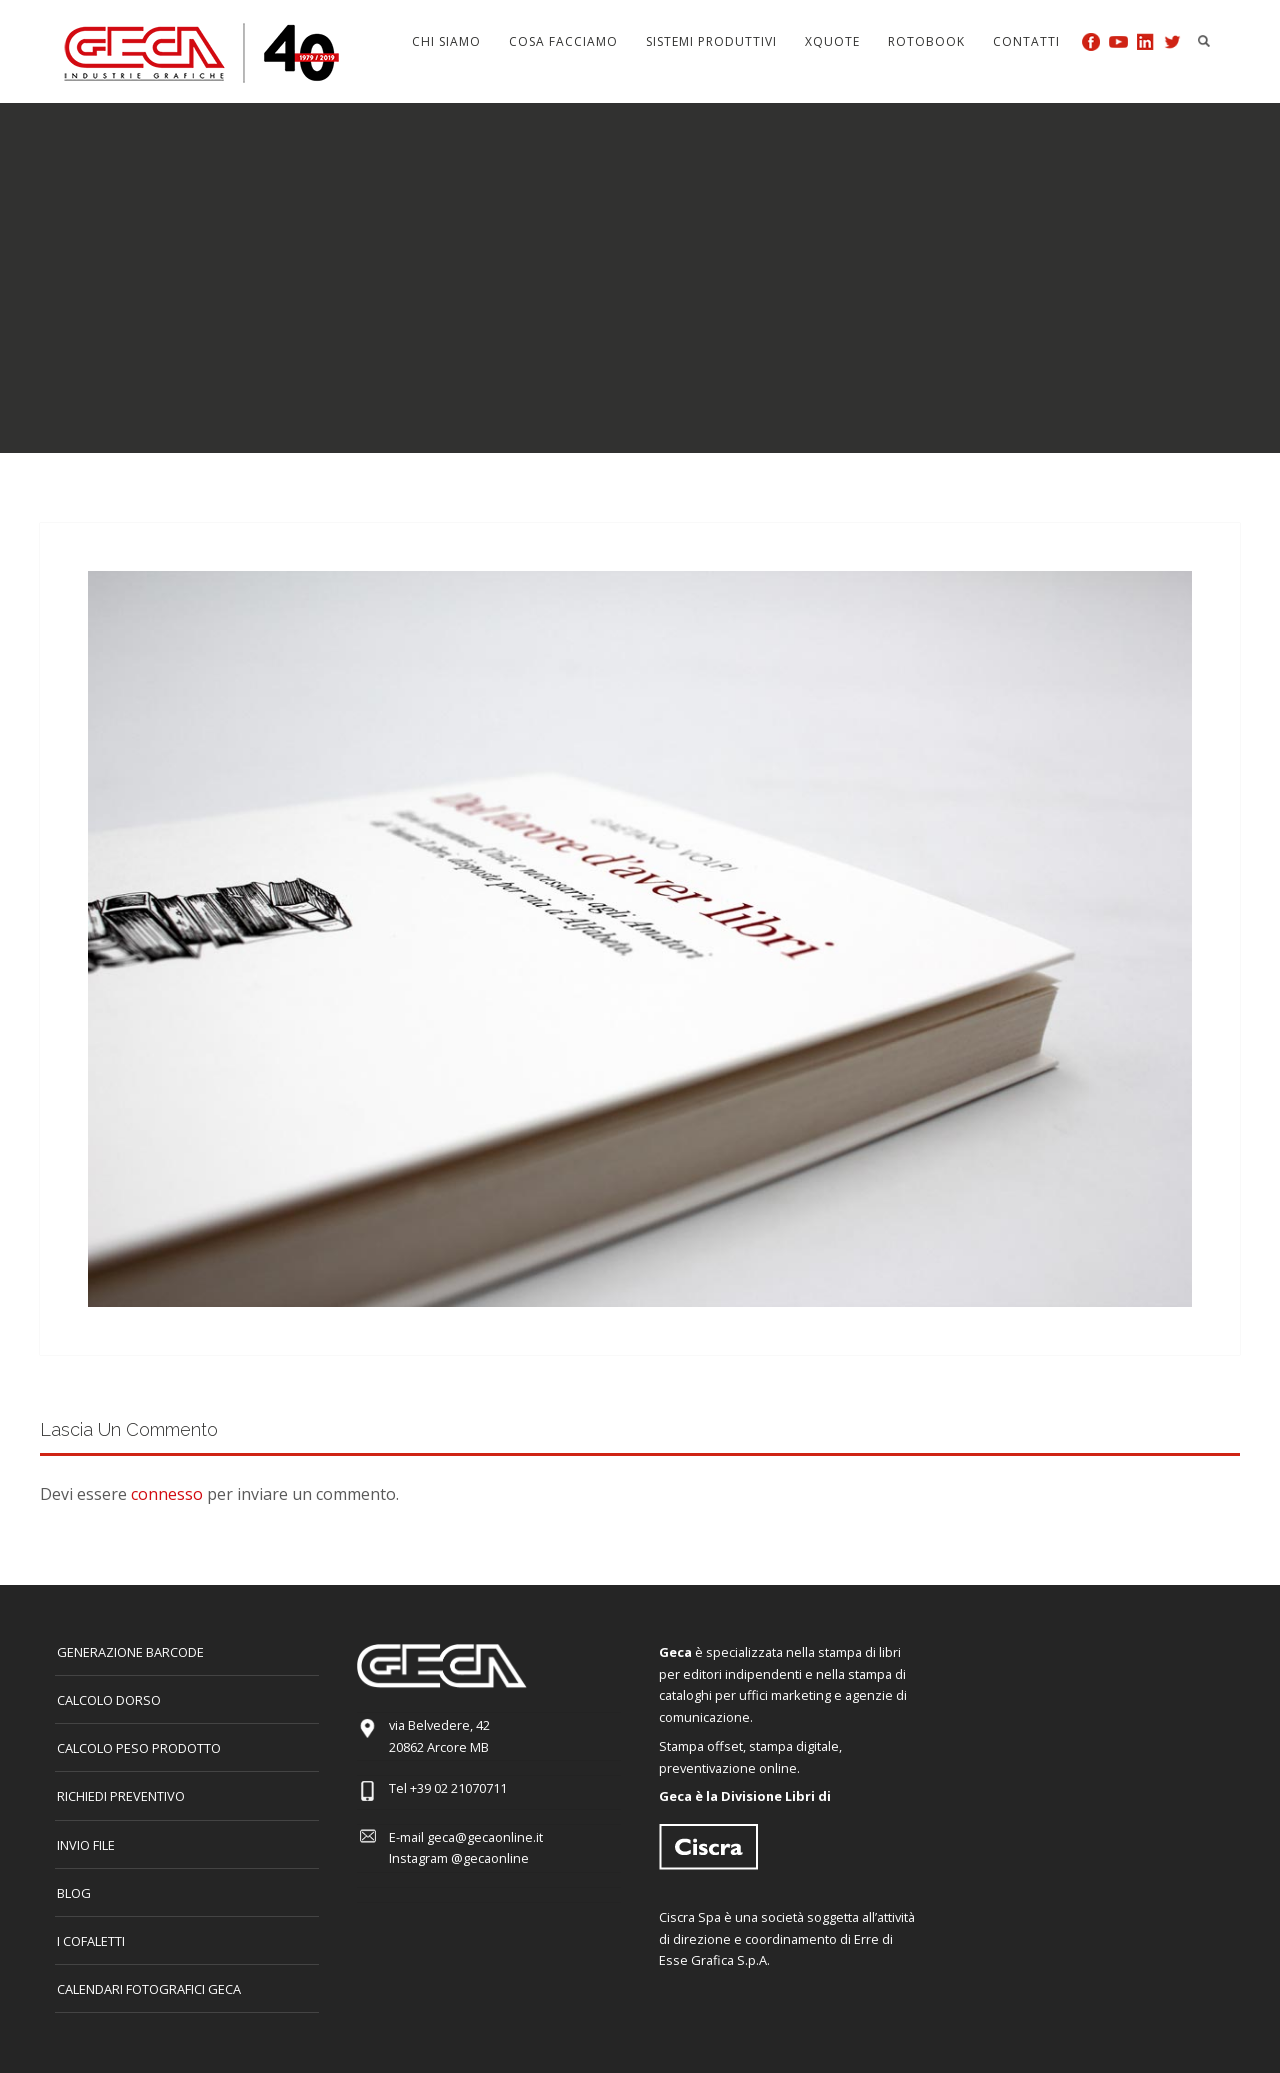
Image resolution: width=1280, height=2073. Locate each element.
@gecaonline (490, 1858)
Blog (74, 1893)
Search (1204, 41)
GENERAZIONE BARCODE (130, 1652)
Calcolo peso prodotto (139, 1748)
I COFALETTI (91, 1941)
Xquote (832, 41)
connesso (167, 1494)
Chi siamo (446, 41)
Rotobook (926, 41)
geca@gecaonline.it (485, 1837)
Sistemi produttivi (711, 41)
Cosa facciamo (563, 41)
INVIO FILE (86, 1845)
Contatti (1026, 41)
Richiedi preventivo (121, 1796)
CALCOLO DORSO (109, 1700)
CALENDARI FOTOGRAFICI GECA (149, 1989)
